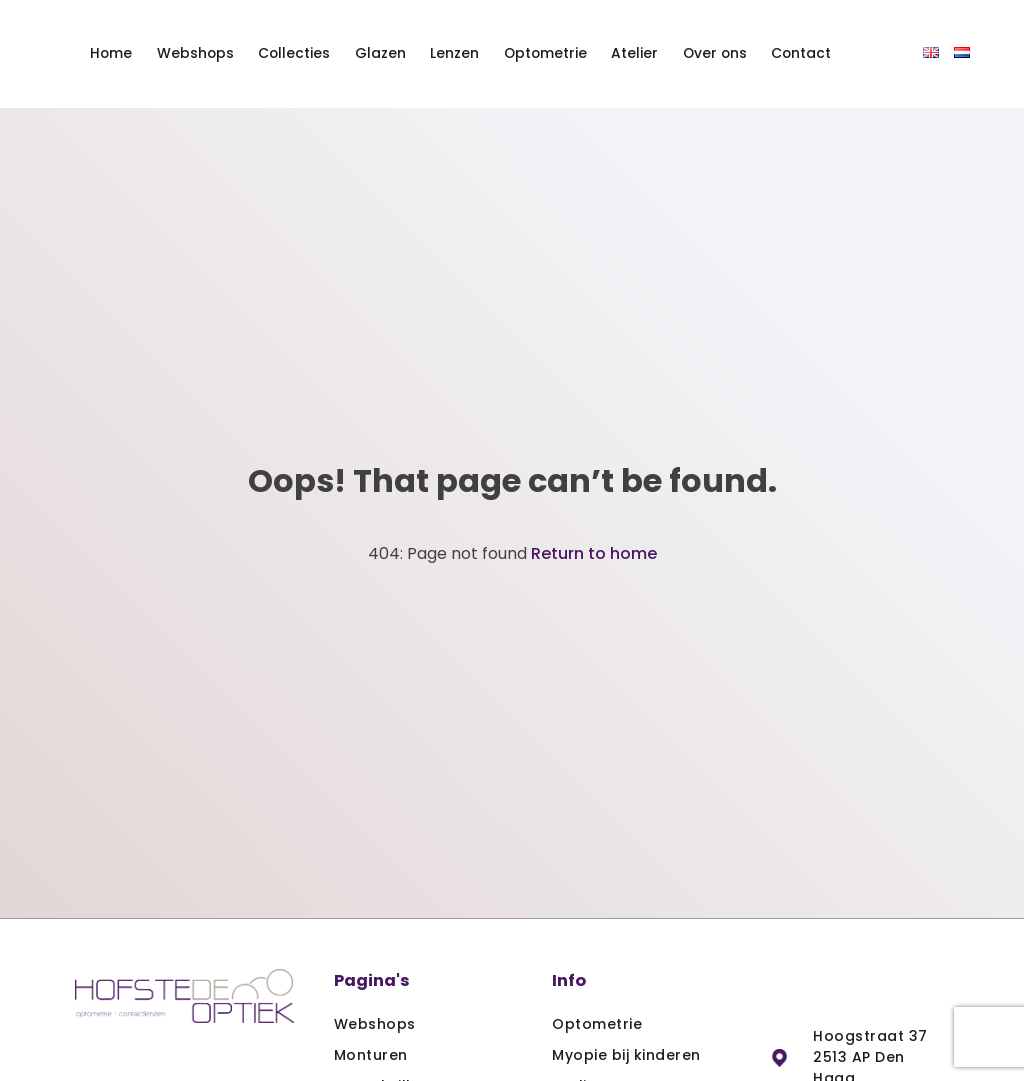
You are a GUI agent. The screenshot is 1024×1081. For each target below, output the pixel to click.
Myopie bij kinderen (626, 1055)
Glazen (380, 53)
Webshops (195, 53)
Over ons (715, 53)
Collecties (294, 53)
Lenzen (454, 53)
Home (111, 53)
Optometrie (545, 53)
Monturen (371, 1055)
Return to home (594, 553)
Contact (801, 53)
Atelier (634, 53)
